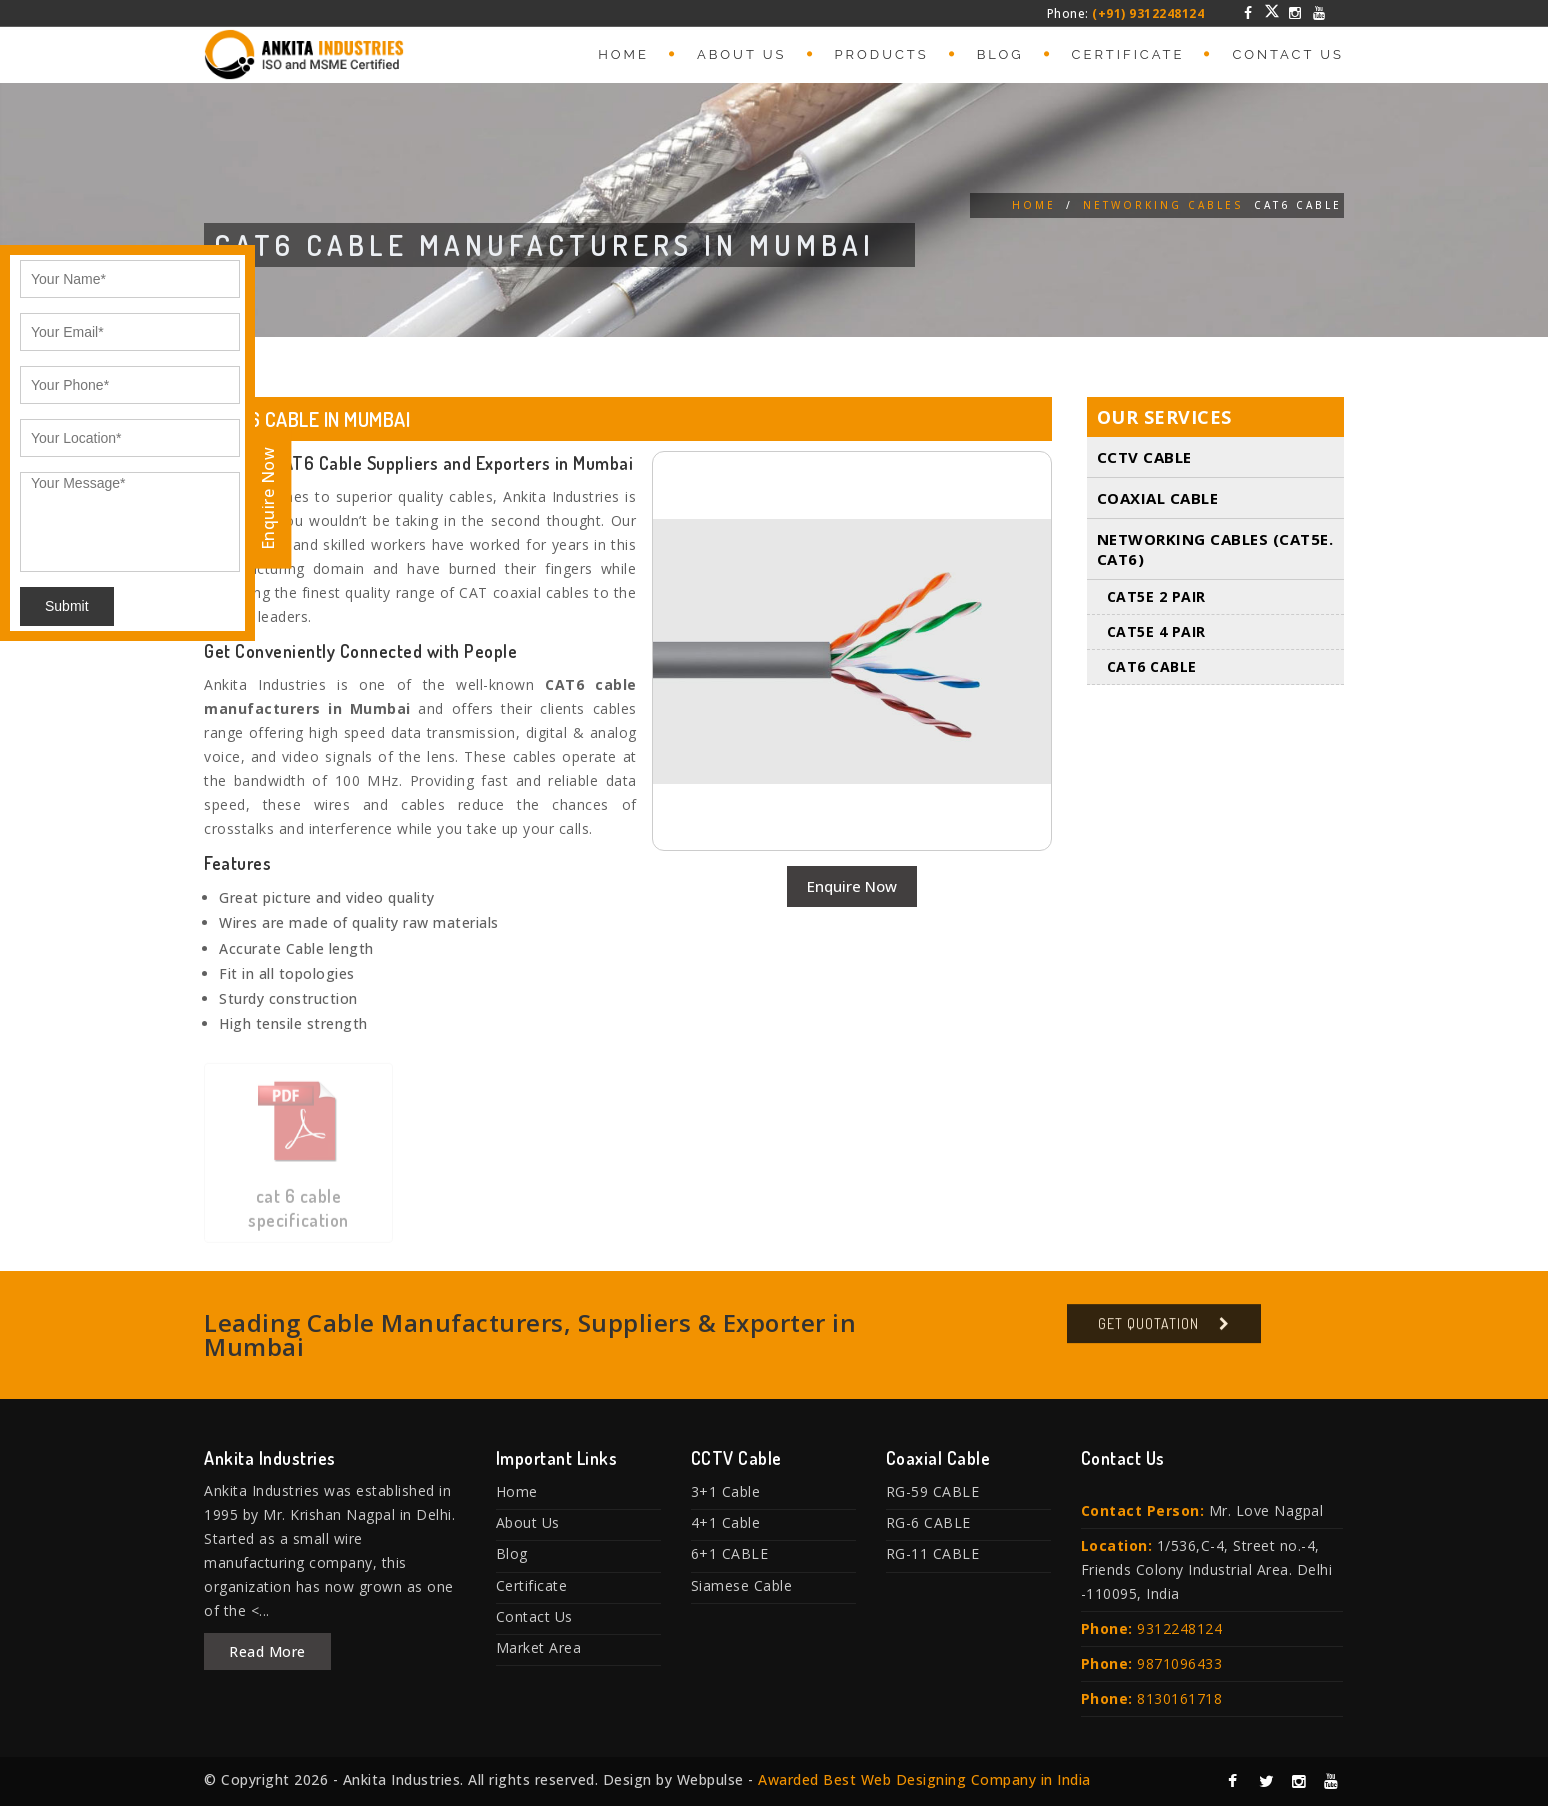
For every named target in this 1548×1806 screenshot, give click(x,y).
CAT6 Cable (1152, 667)
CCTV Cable (1144, 458)
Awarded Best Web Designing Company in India (924, 1779)
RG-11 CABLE (933, 1553)
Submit (67, 606)
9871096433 (1179, 1663)
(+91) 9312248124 (1148, 13)
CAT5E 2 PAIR (1156, 597)
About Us (742, 54)
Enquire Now (852, 886)
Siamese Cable (742, 1585)
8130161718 (1179, 1698)
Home (623, 54)
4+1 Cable (726, 1522)
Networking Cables (1163, 205)
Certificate (1128, 54)
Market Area (539, 1647)
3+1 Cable (726, 1491)
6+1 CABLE (730, 1553)
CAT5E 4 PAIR (1156, 632)
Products (882, 54)
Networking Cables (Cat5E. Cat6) (1215, 550)
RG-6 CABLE (928, 1522)
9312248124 (1179, 1628)
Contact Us (1288, 54)
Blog (1000, 54)
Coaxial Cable (1158, 499)
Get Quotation (1148, 1331)
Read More (267, 1651)
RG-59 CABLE (933, 1491)
